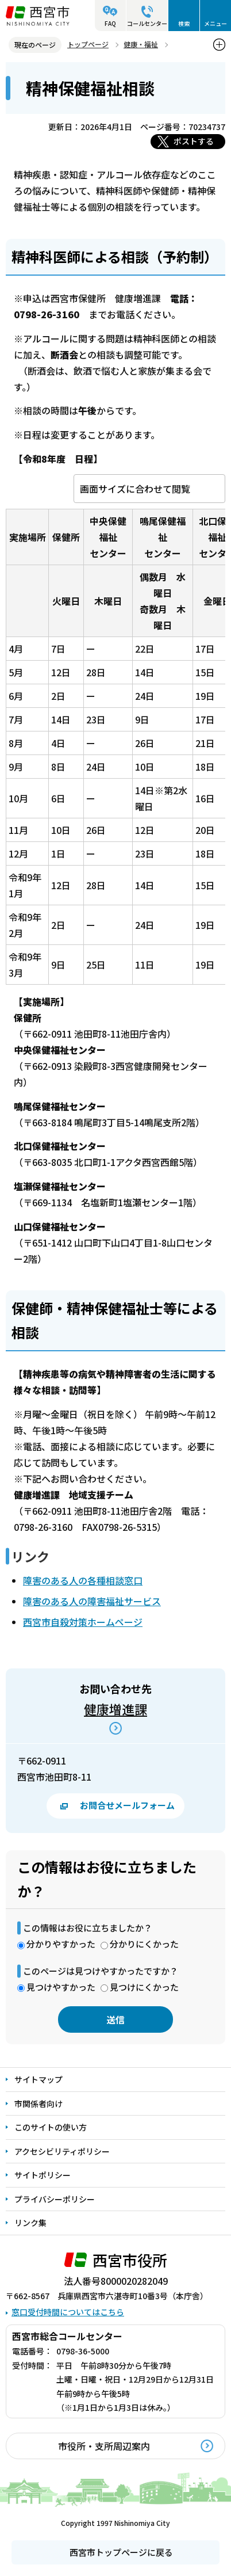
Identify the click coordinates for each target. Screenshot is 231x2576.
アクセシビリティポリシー (62, 2151)
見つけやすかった (60, 1987)
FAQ (110, 23)
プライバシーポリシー (54, 2199)
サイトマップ (38, 2079)
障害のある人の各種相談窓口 (83, 1580)
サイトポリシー (42, 2175)
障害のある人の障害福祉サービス (92, 1601)
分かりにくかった (144, 1944)
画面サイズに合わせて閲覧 (135, 489)
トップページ (88, 44)
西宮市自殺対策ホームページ (83, 1622)
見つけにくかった (144, 1987)
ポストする (194, 141)
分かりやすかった (60, 1944)
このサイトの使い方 (50, 2127)
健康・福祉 (141, 44)
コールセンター (147, 23)
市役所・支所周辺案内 (104, 2446)
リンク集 (30, 2222)
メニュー (215, 23)
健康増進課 (115, 1708)
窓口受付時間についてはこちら (67, 2312)
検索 (184, 23)
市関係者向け (38, 2103)
